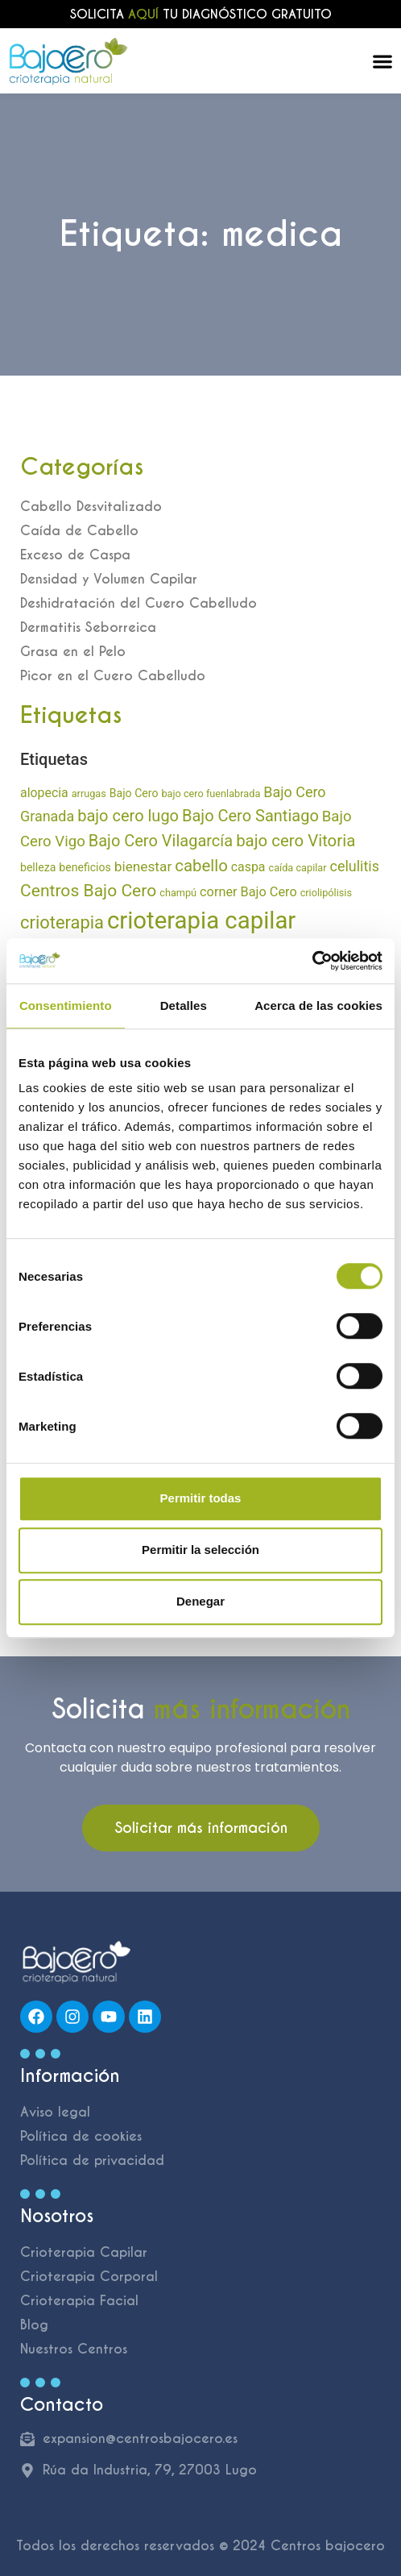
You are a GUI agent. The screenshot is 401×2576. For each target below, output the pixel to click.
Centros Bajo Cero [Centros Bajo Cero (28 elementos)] (88, 890)
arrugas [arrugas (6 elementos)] (89, 793)
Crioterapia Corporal (89, 2276)
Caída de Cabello (79, 530)
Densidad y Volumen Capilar (108, 579)
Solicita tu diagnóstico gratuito (201, 14)
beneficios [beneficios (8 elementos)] (85, 867)
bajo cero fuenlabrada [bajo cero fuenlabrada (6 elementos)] (210, 793)
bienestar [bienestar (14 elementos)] (143, 866)
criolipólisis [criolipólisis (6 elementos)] (326, 893)
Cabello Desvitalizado (91, 506)
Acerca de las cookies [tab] (318, 1005)
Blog (34, 2324)
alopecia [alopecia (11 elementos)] (44, 792)
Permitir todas (201, 1498)
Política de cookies (81, 2136)
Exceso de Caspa (75, 554)
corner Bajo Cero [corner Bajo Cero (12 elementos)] (248, 892)
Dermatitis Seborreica (88, 627)
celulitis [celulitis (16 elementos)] (354, 866)
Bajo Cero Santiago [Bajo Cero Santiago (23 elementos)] (250, 815)
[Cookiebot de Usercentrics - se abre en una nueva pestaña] (312, 960)
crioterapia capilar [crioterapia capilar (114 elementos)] (201, 920)
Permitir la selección (200, 1549)
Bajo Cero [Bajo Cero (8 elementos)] (134, 793)
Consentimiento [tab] (65, 1005)
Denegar (200, 1601)
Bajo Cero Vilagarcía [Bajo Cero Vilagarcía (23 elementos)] (161, 840)
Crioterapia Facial (79, 2300)
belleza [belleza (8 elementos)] (38, 867)
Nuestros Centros (73, 2349)
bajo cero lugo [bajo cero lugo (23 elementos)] (128, 815)
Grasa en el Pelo (73, 651)
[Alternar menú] (382, 61)
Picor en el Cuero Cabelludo (112, 675)
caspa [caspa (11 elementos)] (248, 867)
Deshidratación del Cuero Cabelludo (138, 603)
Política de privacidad (92, 2160)
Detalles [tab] (183, 1005)
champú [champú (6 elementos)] (177, 893)
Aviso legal (55, 2112)
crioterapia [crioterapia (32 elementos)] (62, 922)
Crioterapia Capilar (83, 2252)
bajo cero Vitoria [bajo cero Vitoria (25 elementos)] (295, 840)
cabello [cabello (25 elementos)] (201, 865)
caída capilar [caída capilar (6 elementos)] (297, 868)
